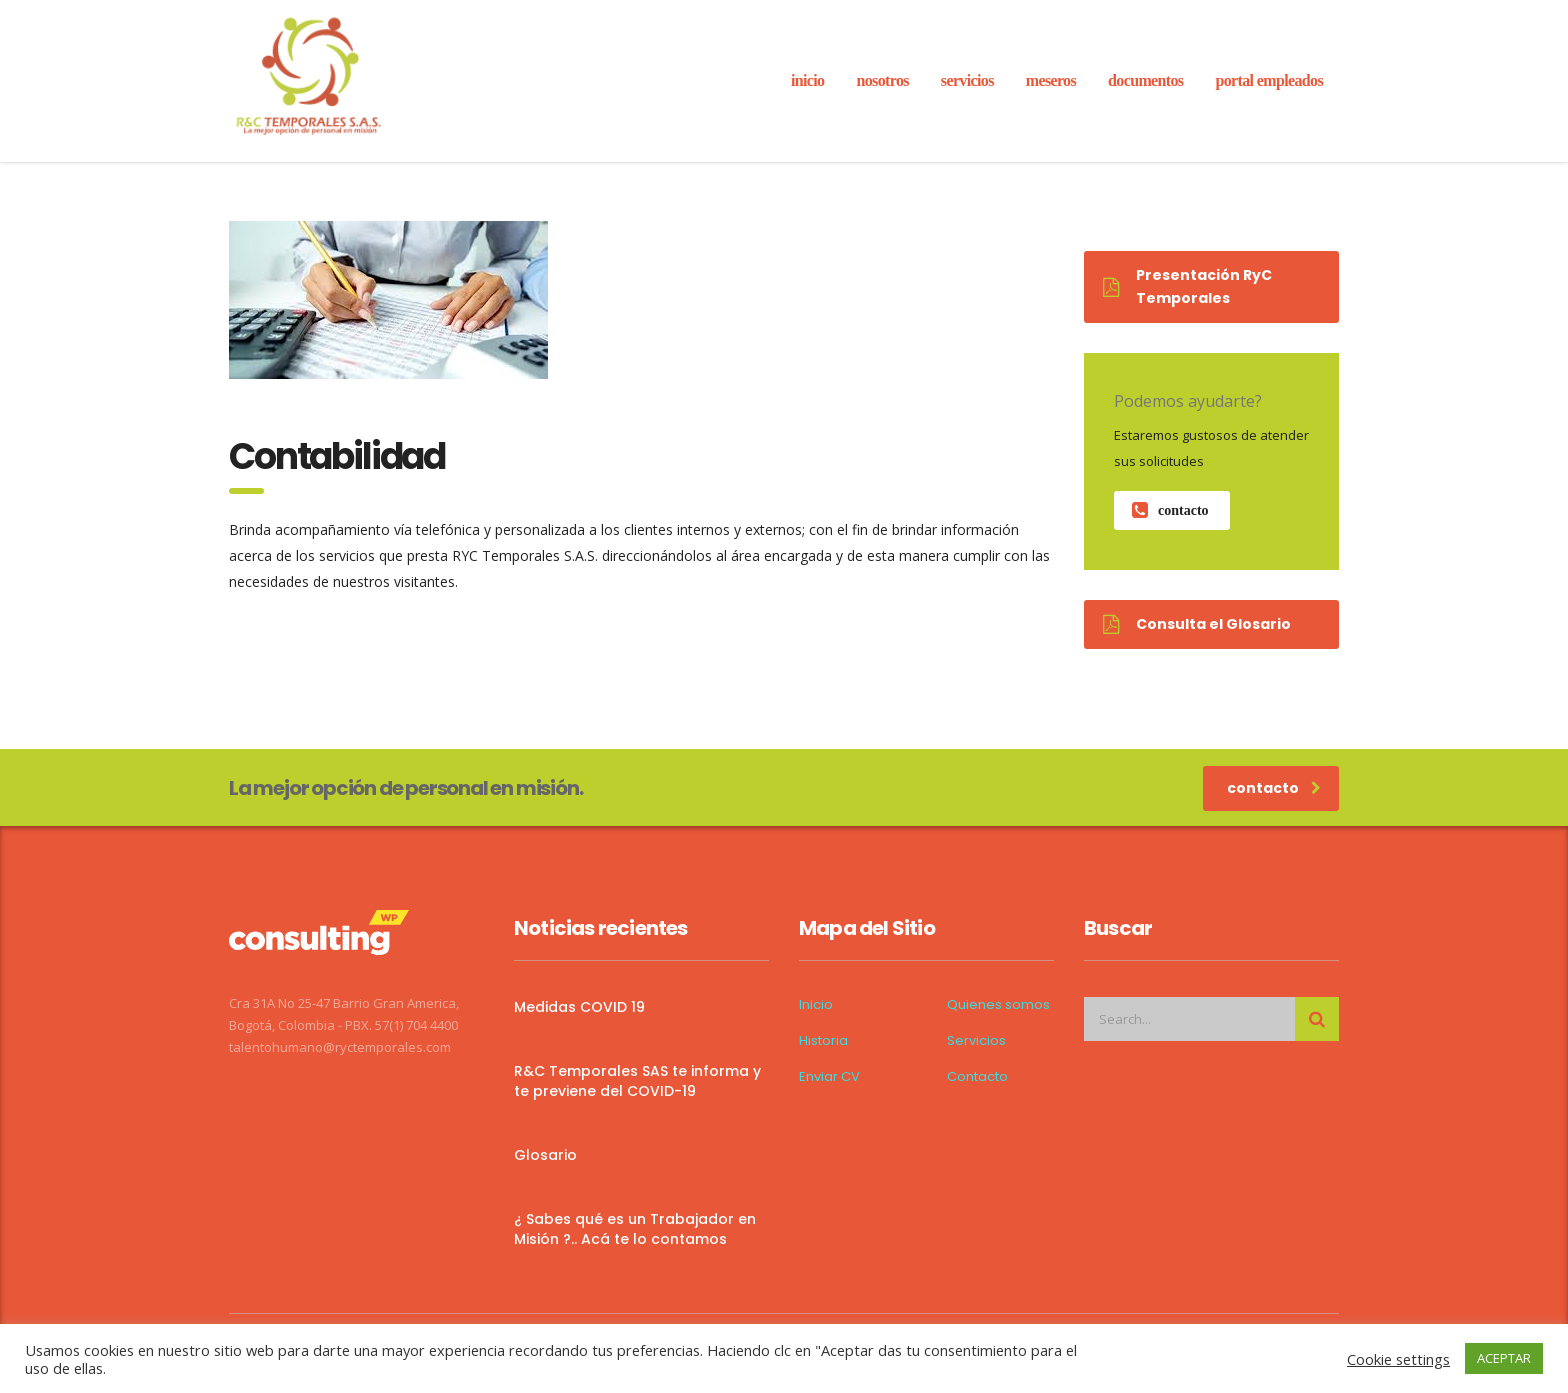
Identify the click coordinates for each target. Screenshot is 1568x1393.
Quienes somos (998, 1005)
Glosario (545, 1155)
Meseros (1051, 80)
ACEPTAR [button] (1504, 1358)
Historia (823, 1041)
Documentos (1145, 80)
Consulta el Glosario (1197, 624)
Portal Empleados (1269, 80)
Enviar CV (829, 1077)
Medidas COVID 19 (579, 1007)
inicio (808, 80)
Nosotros (882, 80)
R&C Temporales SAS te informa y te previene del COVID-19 (637, 1081)
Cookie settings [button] (1398, 1359)
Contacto (977, 1077)
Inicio (816, 1005)
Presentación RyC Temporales (1187, 286)
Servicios (976, 1041)
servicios (967, 80)
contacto (1170, 510)
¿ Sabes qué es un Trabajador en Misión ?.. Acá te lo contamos (635, 1229)
